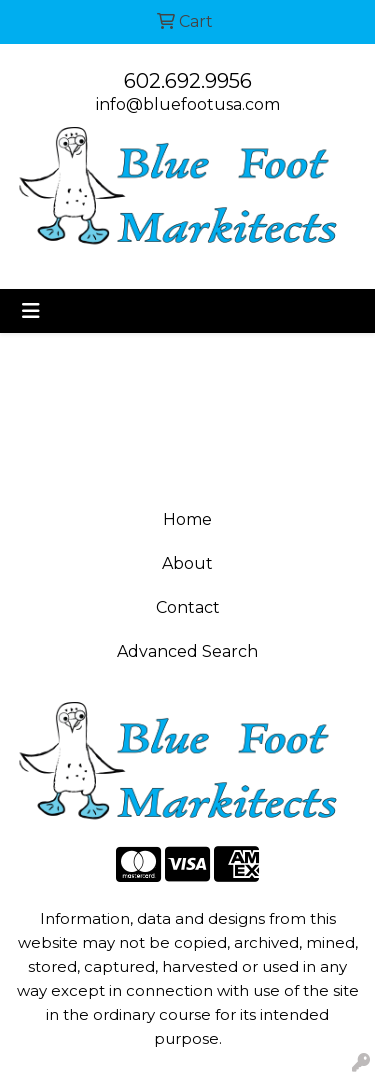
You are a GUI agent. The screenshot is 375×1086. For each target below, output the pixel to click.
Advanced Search (187, 651)
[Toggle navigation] (31, 311)
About (187, 563)
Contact (188, 607)
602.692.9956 (188, 81)
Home (187, 519)
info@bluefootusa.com (188, 104)
